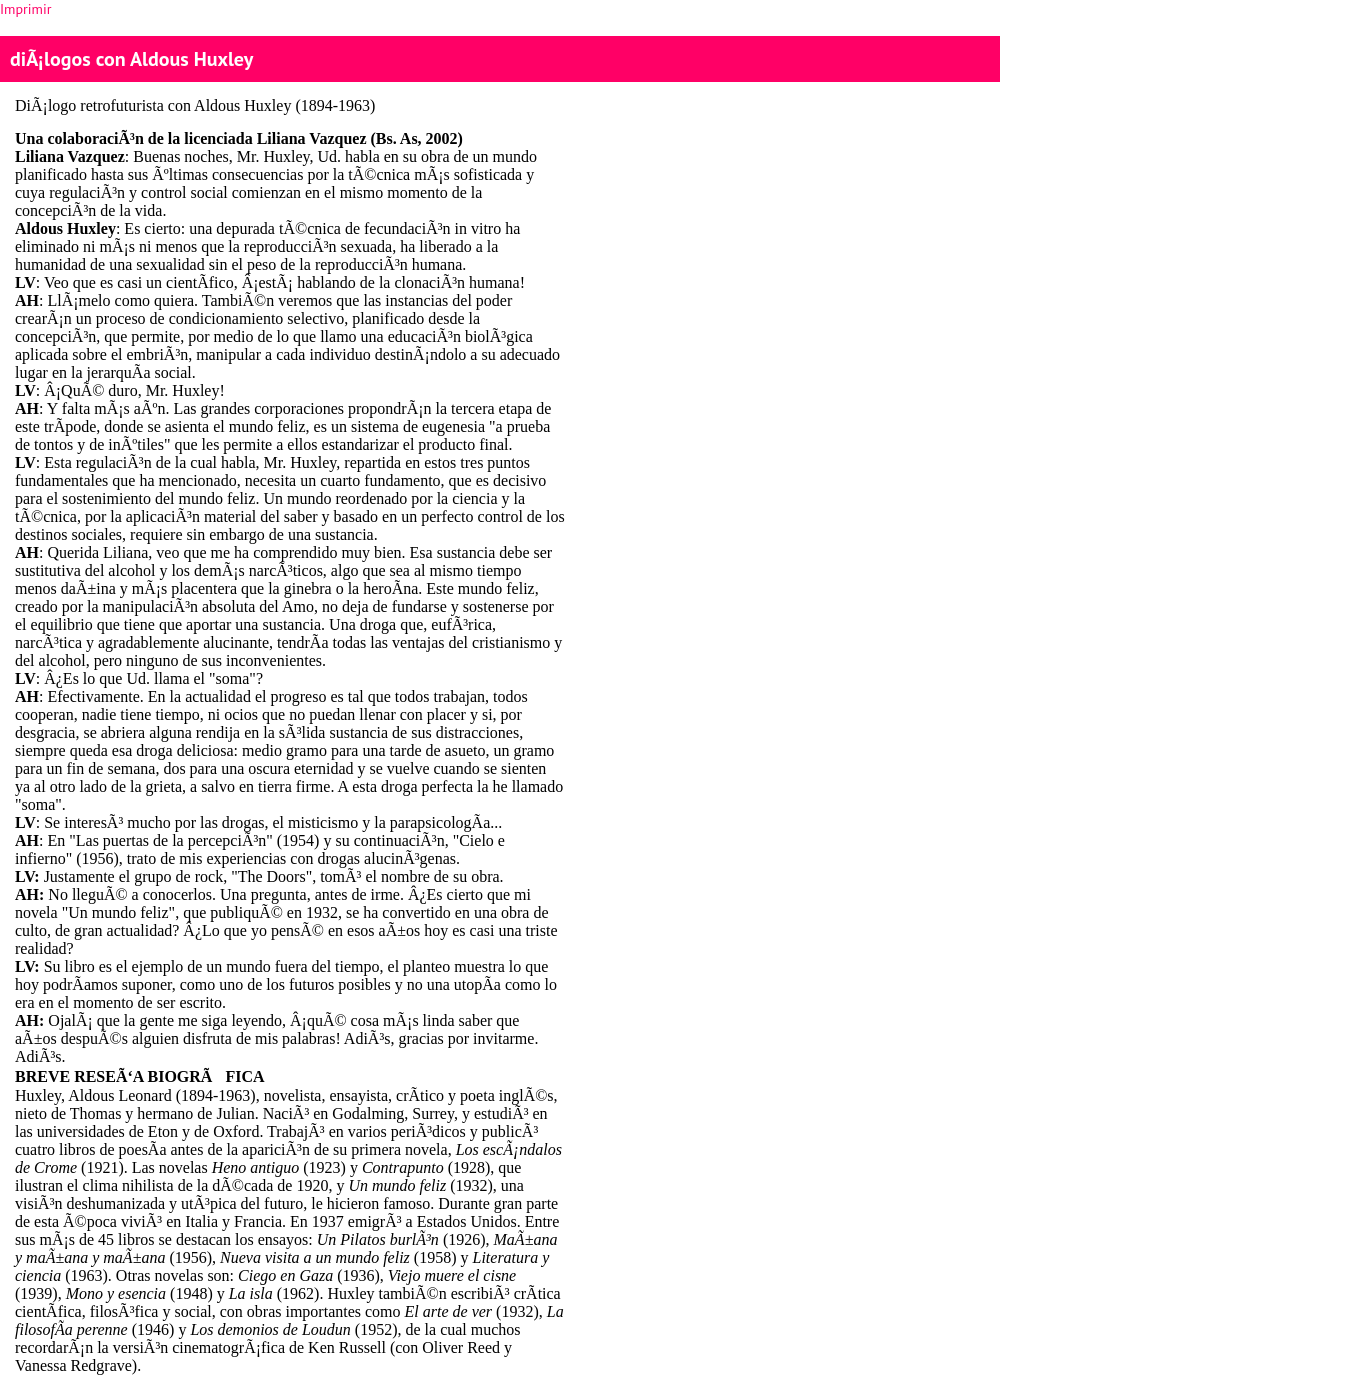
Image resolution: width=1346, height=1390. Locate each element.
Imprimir (25, 9)
